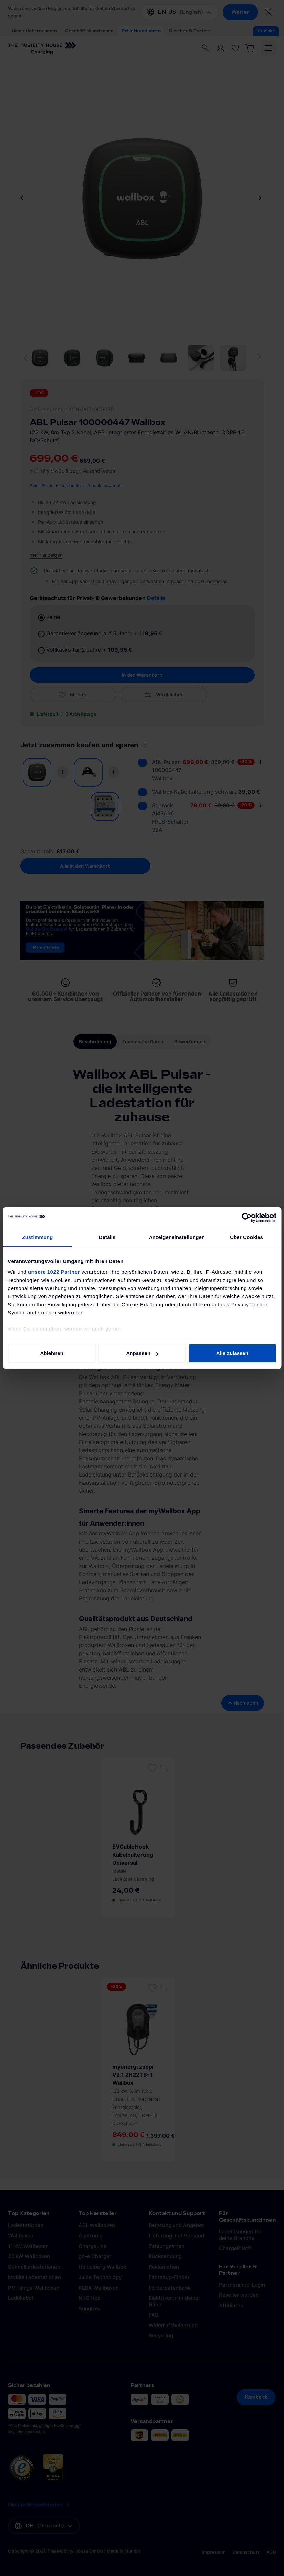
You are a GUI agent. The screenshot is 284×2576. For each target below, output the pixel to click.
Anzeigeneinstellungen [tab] (177, 1237)
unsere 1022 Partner (54, 1272)
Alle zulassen (232, 1353)
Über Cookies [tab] (246, 1237)
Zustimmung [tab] (37, 1237)
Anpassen (142, 1353)
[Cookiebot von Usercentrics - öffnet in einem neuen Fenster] (246, 1218)
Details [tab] (107, 1237)
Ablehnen (51, 1353)
